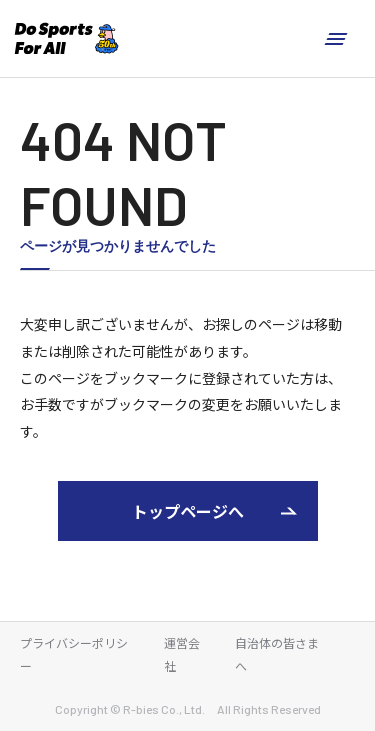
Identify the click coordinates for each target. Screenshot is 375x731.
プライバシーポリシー (74, 654)
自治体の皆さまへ (277, 654)
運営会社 (182, 654)
